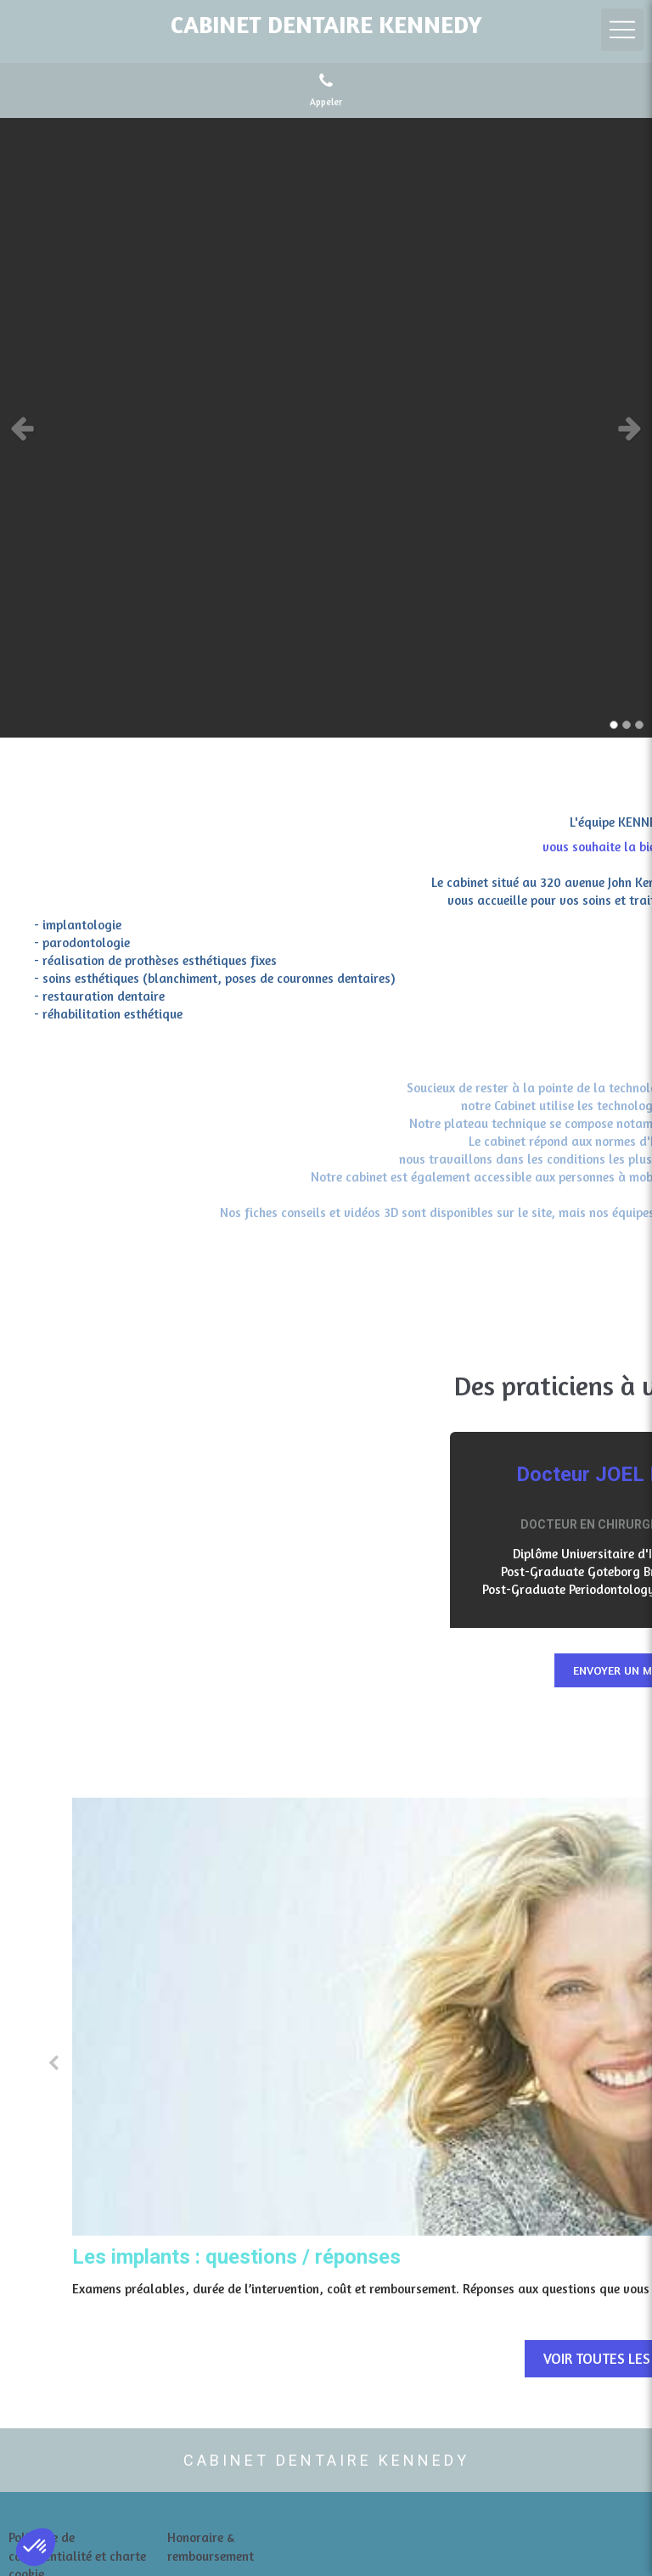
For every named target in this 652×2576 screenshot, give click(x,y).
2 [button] (626, 725)
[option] (326, 428)
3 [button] (639, 725)
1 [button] (614, 725)
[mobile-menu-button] (622, 29)
